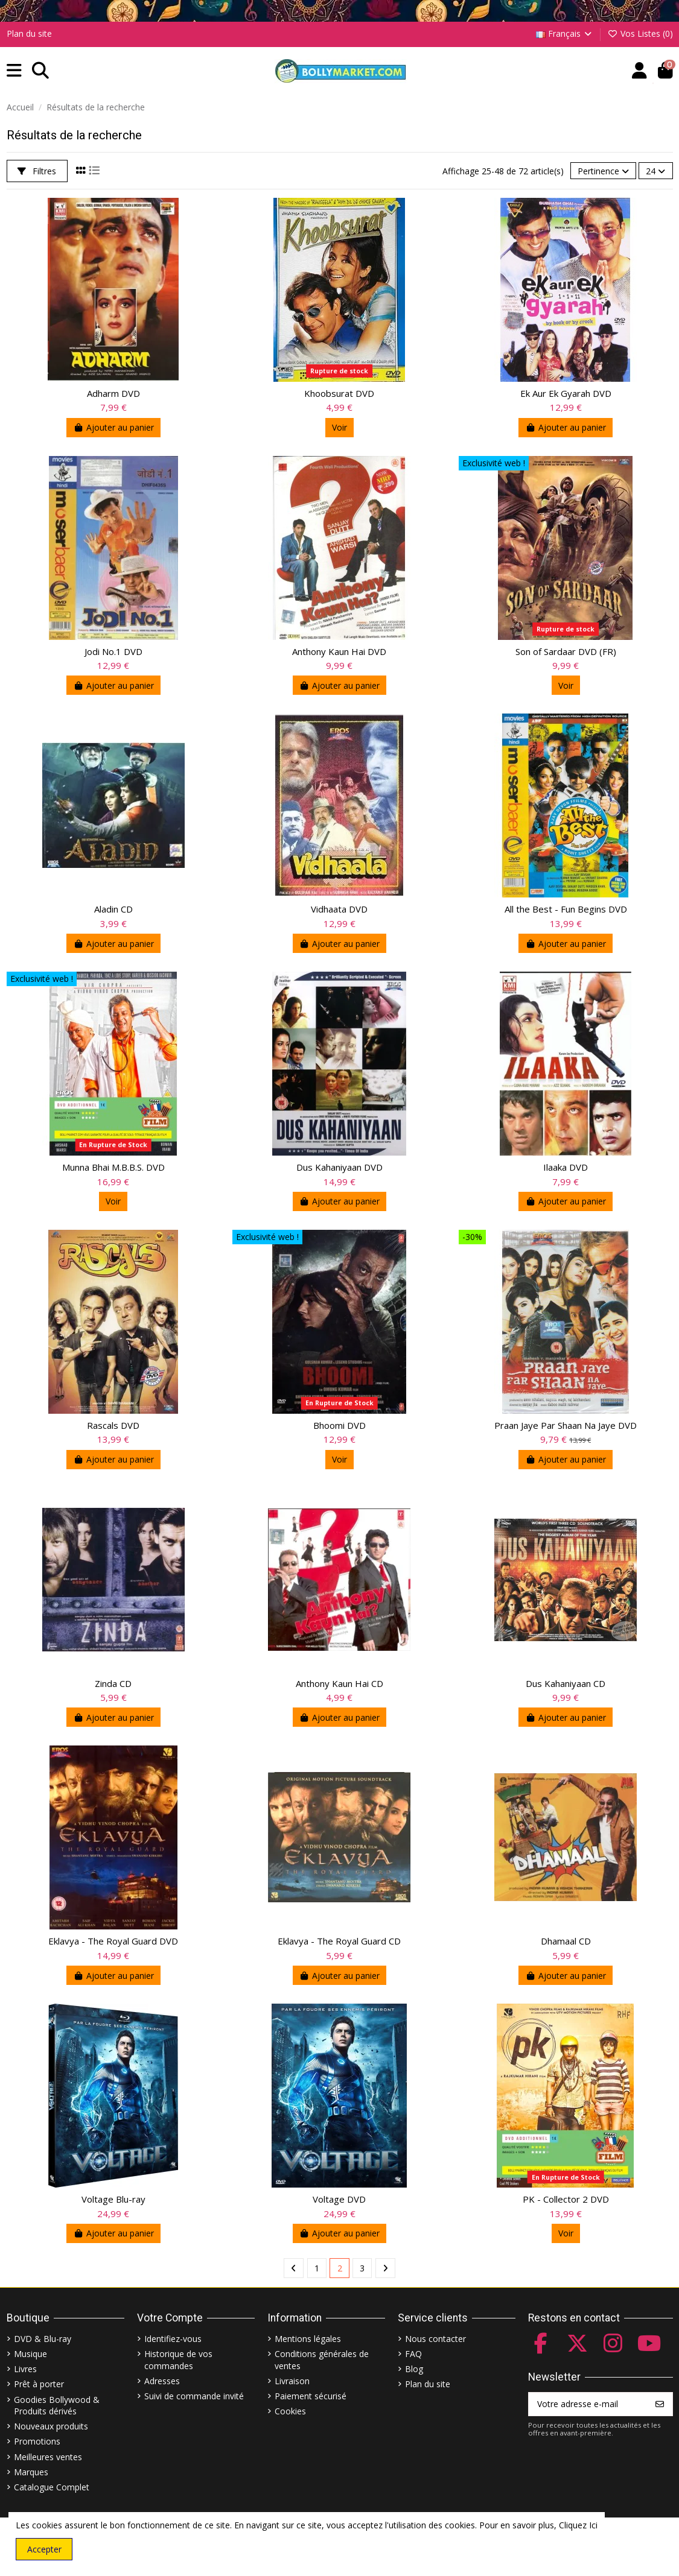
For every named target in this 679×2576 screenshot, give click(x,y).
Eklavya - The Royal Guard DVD (113, 1941)
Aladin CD (113, 909)
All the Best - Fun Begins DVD (566, 909)
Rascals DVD (113, 1425)
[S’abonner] (659, 2404)
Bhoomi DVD (339, 1425)
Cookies (290, 2411)
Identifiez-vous (173, 2338)
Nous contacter (435, 2338)
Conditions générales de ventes (322, 2360)
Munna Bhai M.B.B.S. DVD (113, 1167)
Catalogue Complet (51, 2487)
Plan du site (29, 33)
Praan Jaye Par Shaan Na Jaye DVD (565, 1425)
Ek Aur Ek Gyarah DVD (565, 393)
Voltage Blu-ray (113, 2199)
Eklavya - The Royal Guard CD (339, 1941)
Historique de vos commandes (178, 2360)
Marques (31, 2472)
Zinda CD (113, 1683)
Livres (25, 2369)
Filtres (37, 171)
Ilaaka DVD (565, 1167)
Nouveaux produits (51, 2426)
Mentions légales (308, 2338)
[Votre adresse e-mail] (588, 2404)
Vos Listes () (640, 33)
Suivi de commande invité (194, 2396)
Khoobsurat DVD (339, 393)
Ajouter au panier (113, 427)
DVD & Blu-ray (42, 2338)
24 (655, 171)
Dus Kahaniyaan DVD (339, 1167)
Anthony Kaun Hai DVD (339, 651)
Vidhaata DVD (339, 909)
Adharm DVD (113, 393)
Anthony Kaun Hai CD (339, 1683)
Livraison (292, 2381)
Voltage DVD (339, 2199)
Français (565, 33)
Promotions (37, 2441)
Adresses (162, 2381)
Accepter (44, 2549)
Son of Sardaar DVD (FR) (565, 651)
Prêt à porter (39, 2384)
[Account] (639, 71)
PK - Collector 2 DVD (566, 2199)
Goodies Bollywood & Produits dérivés (57, 2405)
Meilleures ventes (48, 2457)
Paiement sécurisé (310, 2396)
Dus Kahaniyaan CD (565, 1683)
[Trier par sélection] (603, 171)
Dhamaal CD (566, 1941)
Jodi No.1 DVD (113, 651)
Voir (339, 427)
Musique (30, 2353)
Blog (414, 2369)
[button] (14, 71)
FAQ (413, 2353)
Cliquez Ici (578, 2525)
